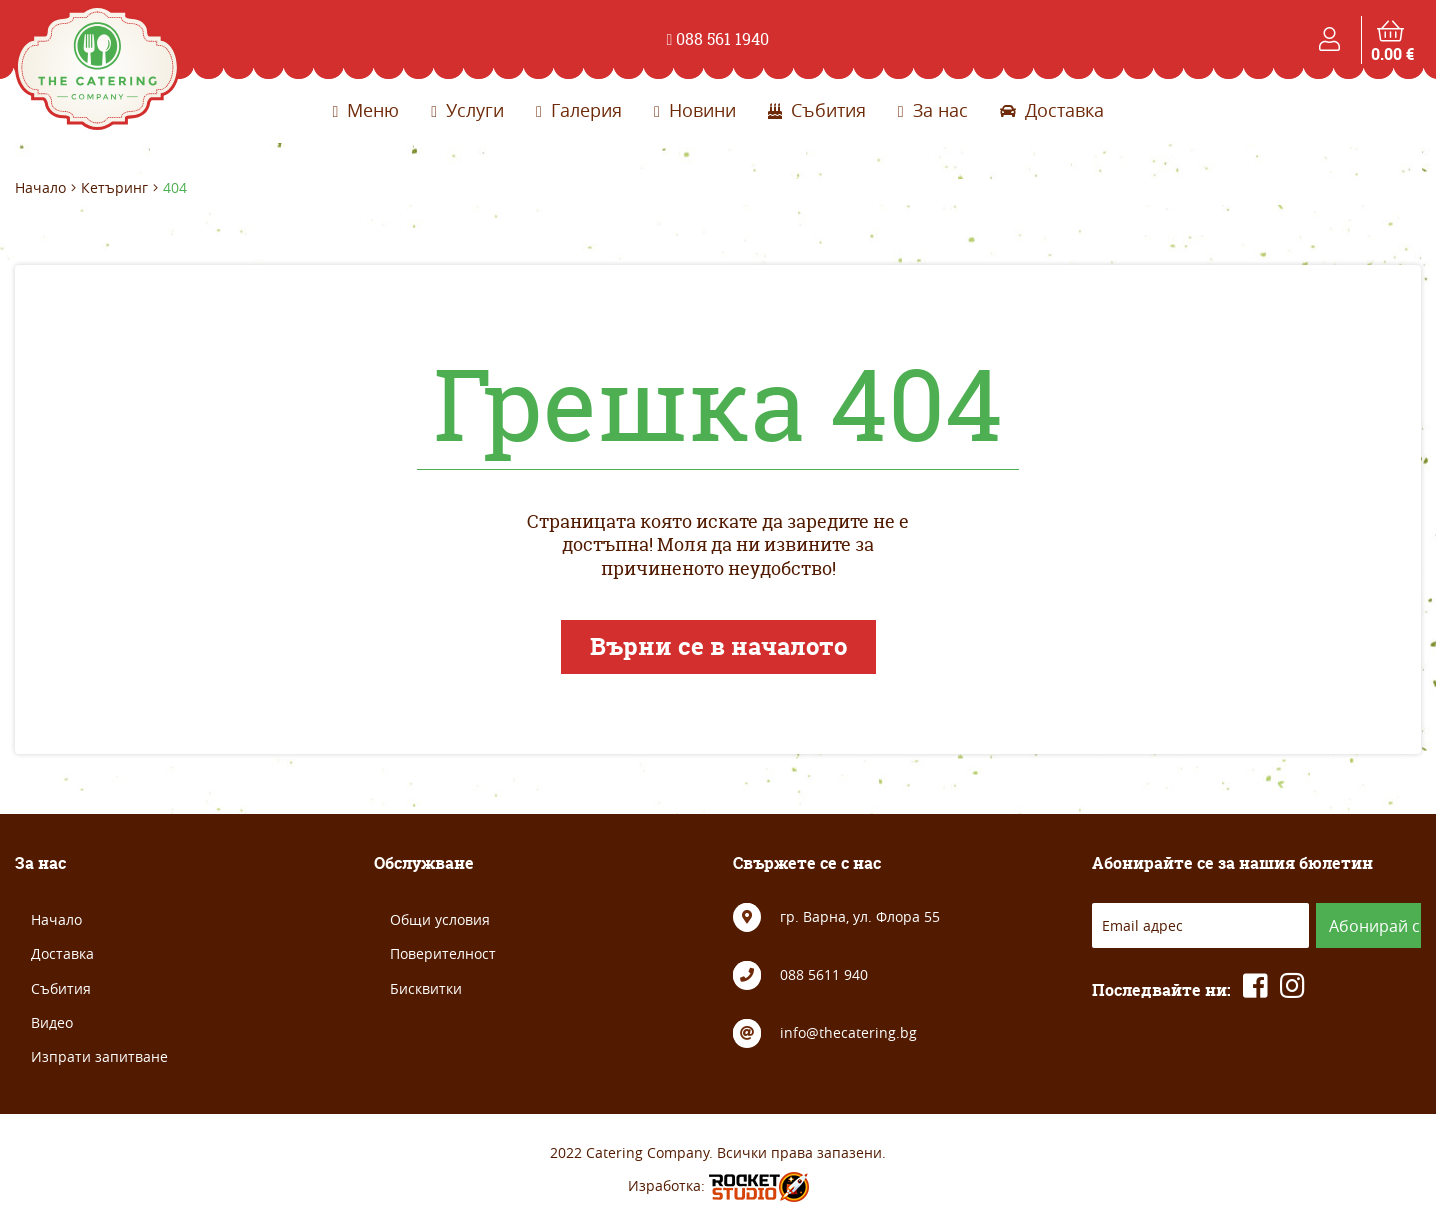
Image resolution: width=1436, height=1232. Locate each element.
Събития (817, 110)
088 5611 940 (824, 974)
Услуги (467, 110)
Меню (365, 110)
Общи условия (440, 919)
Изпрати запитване (99, 1056)
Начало (40, 188)
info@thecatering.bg (848, 1032)
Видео (52, 1022)
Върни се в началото (718, 646)
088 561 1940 (718, 39)
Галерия (579, 110)
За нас (933, 110)
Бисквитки (426, 988)
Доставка (1052, 110)
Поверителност (443, 953)
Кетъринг (114, 188)
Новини (695, 110)
